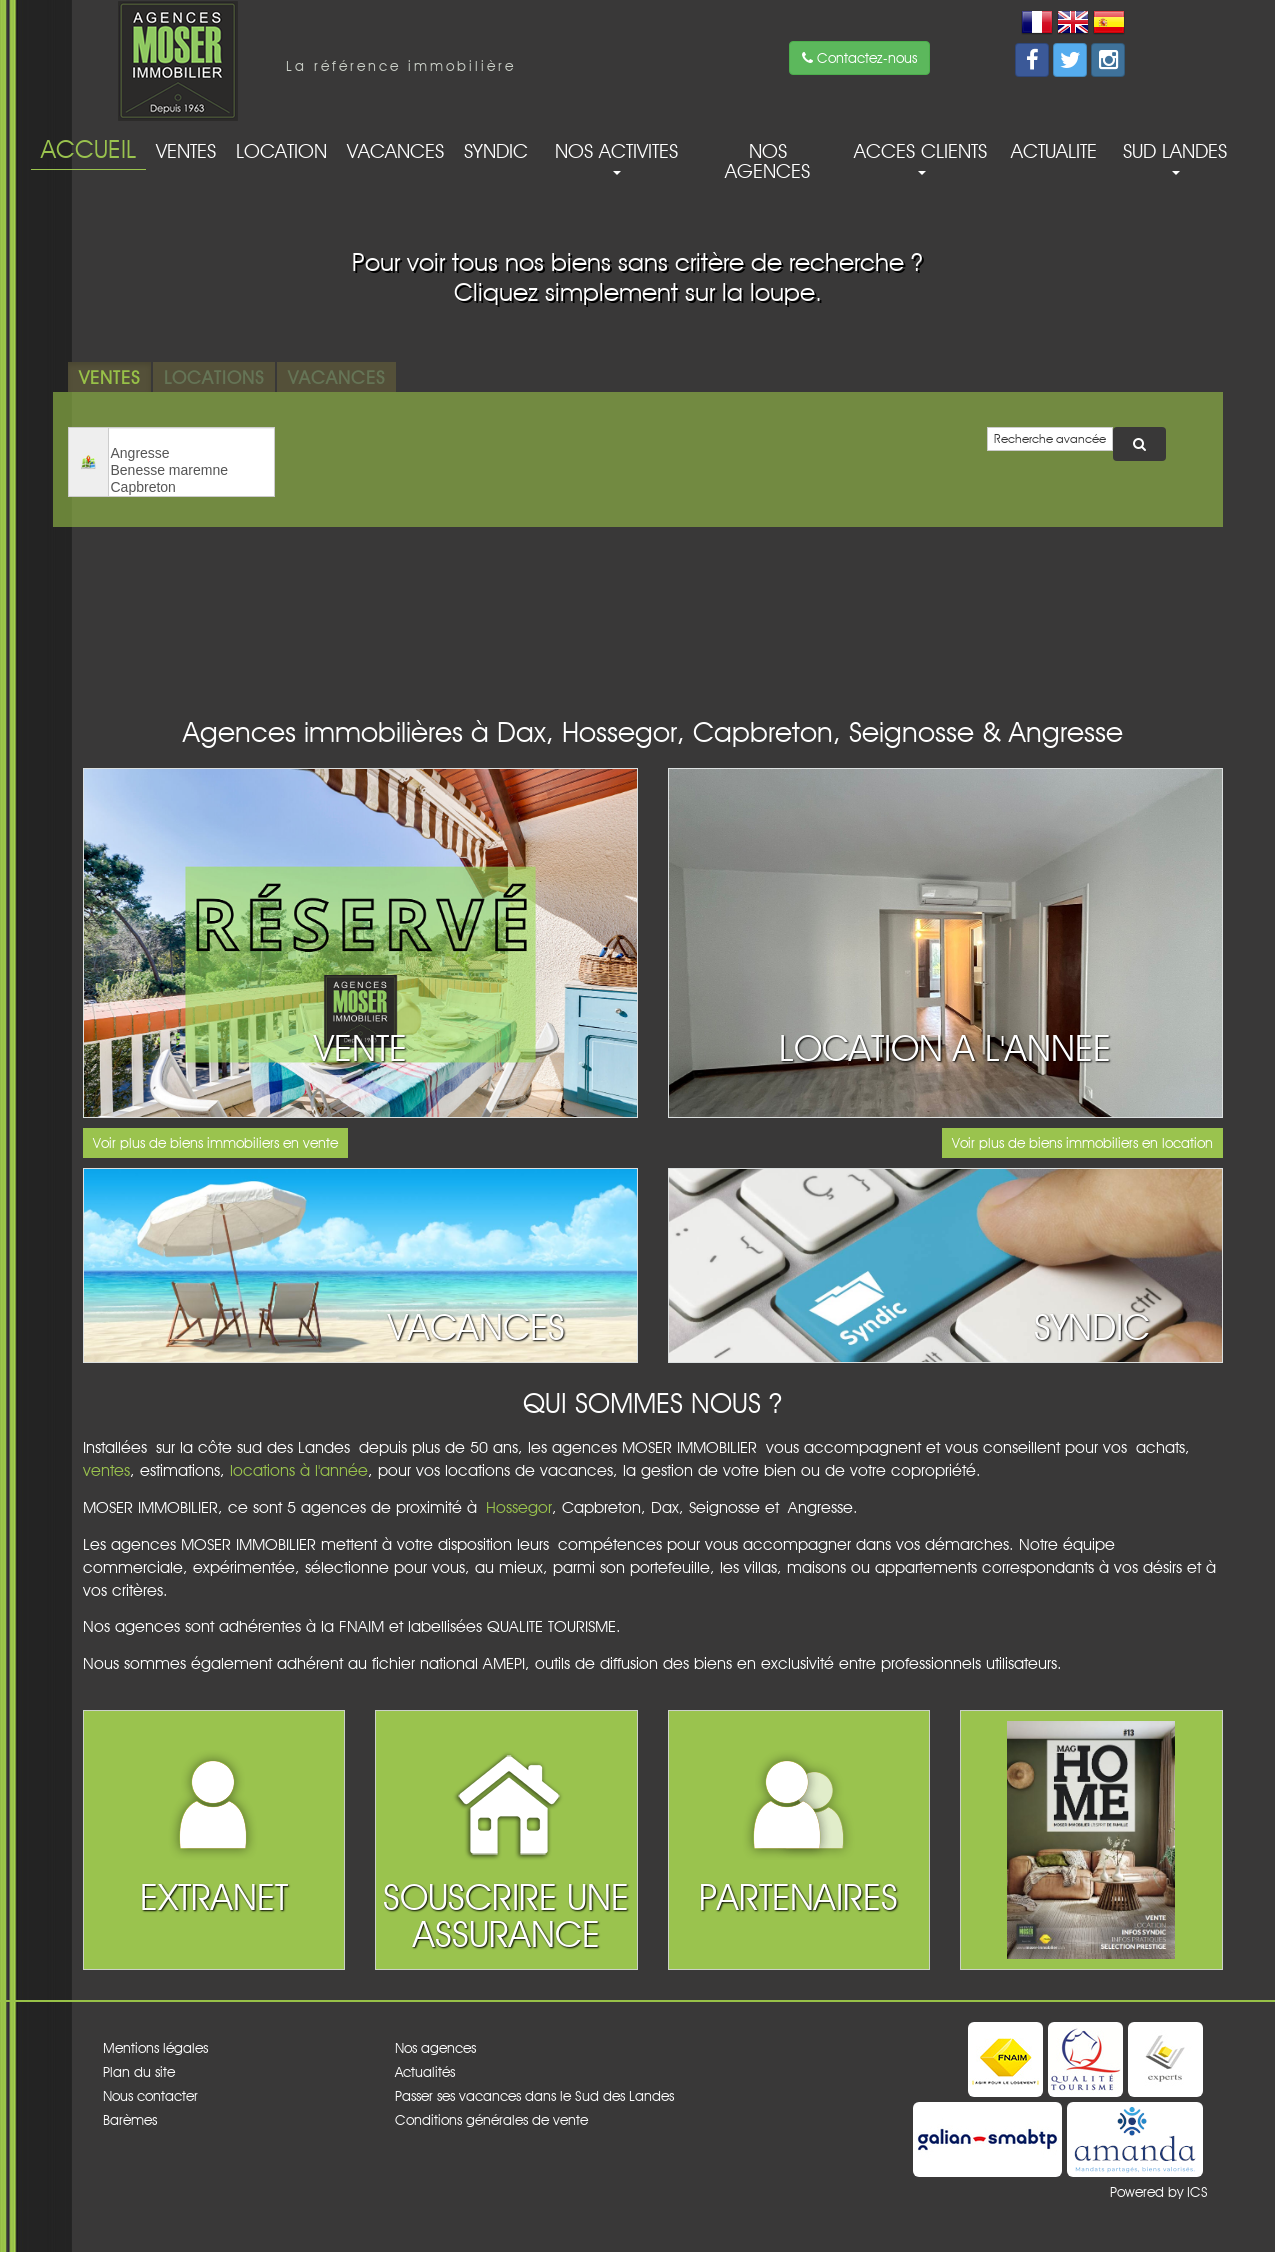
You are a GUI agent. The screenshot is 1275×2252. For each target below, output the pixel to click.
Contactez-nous (859, 58)
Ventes (186, 151)
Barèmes (130, 2120)
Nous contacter (150, 2096)
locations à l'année (299, 1470)
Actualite (1054, 151)
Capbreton (191, 487)
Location (281, 151)
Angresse (191, 453)
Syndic (496, 151)
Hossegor (519, 1507)
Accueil (88, 149)
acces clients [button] (920, 157)
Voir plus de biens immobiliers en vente (215, 1143)
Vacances (395, 151)
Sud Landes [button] (1175, 157)
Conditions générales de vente (491, 2120)
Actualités (425, 2072)
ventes (106, 1470)
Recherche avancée (1050, 438)
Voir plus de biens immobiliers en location (1082, 1143)
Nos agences (767, 161)
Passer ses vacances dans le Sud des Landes (534, 2096)
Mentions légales (155, 2048)
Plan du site (139, 2072)
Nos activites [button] (616, 157)
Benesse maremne (191, 470)
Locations (214, 377)
